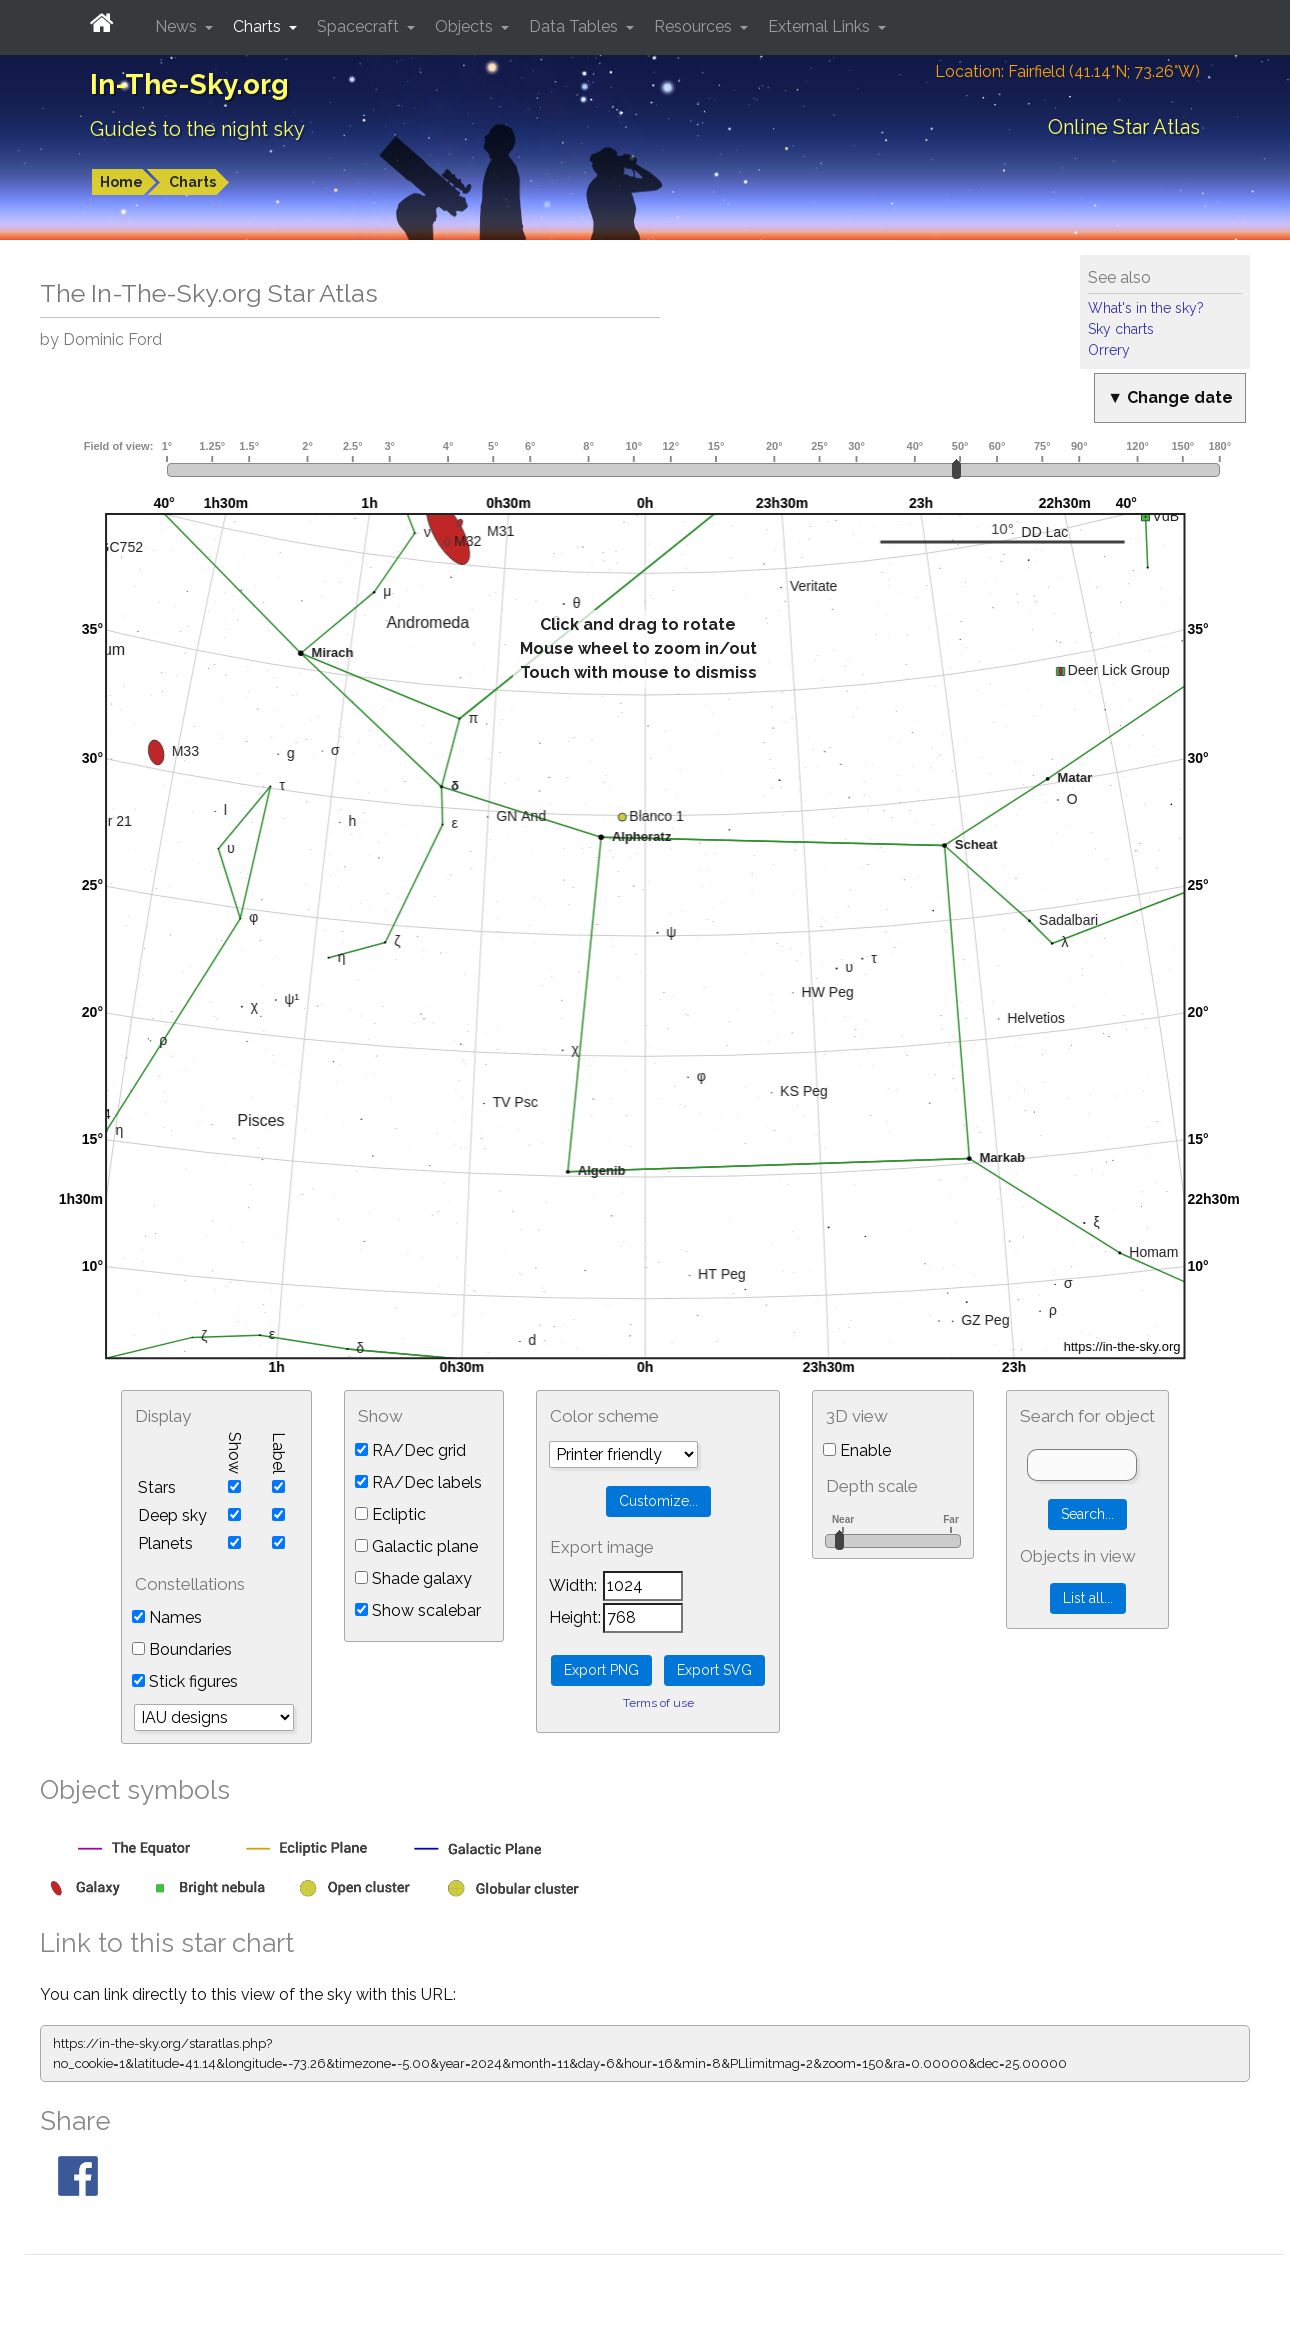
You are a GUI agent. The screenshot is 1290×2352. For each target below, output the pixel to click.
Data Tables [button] (575, 26)
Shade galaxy (413, 1578)
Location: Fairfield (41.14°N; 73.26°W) (1067, 71)
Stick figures (185, 1681)
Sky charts (1121, 329)
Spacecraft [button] (360, 26)
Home (121, 182)
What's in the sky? (1146, 308)
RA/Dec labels (418, 1482)
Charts (192, 182)
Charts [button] (259, 26)
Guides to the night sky (197, 129)
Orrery (1109, 350)
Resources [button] (695, 26)
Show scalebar (418, 1610)
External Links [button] (821, 26)
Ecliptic (390, 1514)
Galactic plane (416, 1546)
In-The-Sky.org (189, 84)
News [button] (178, 26)
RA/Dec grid (410, 1450)
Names (167, 1617)
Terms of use (658, 1703)
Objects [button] (466, 26)
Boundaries (182, 1649)
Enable (857, 1450)
